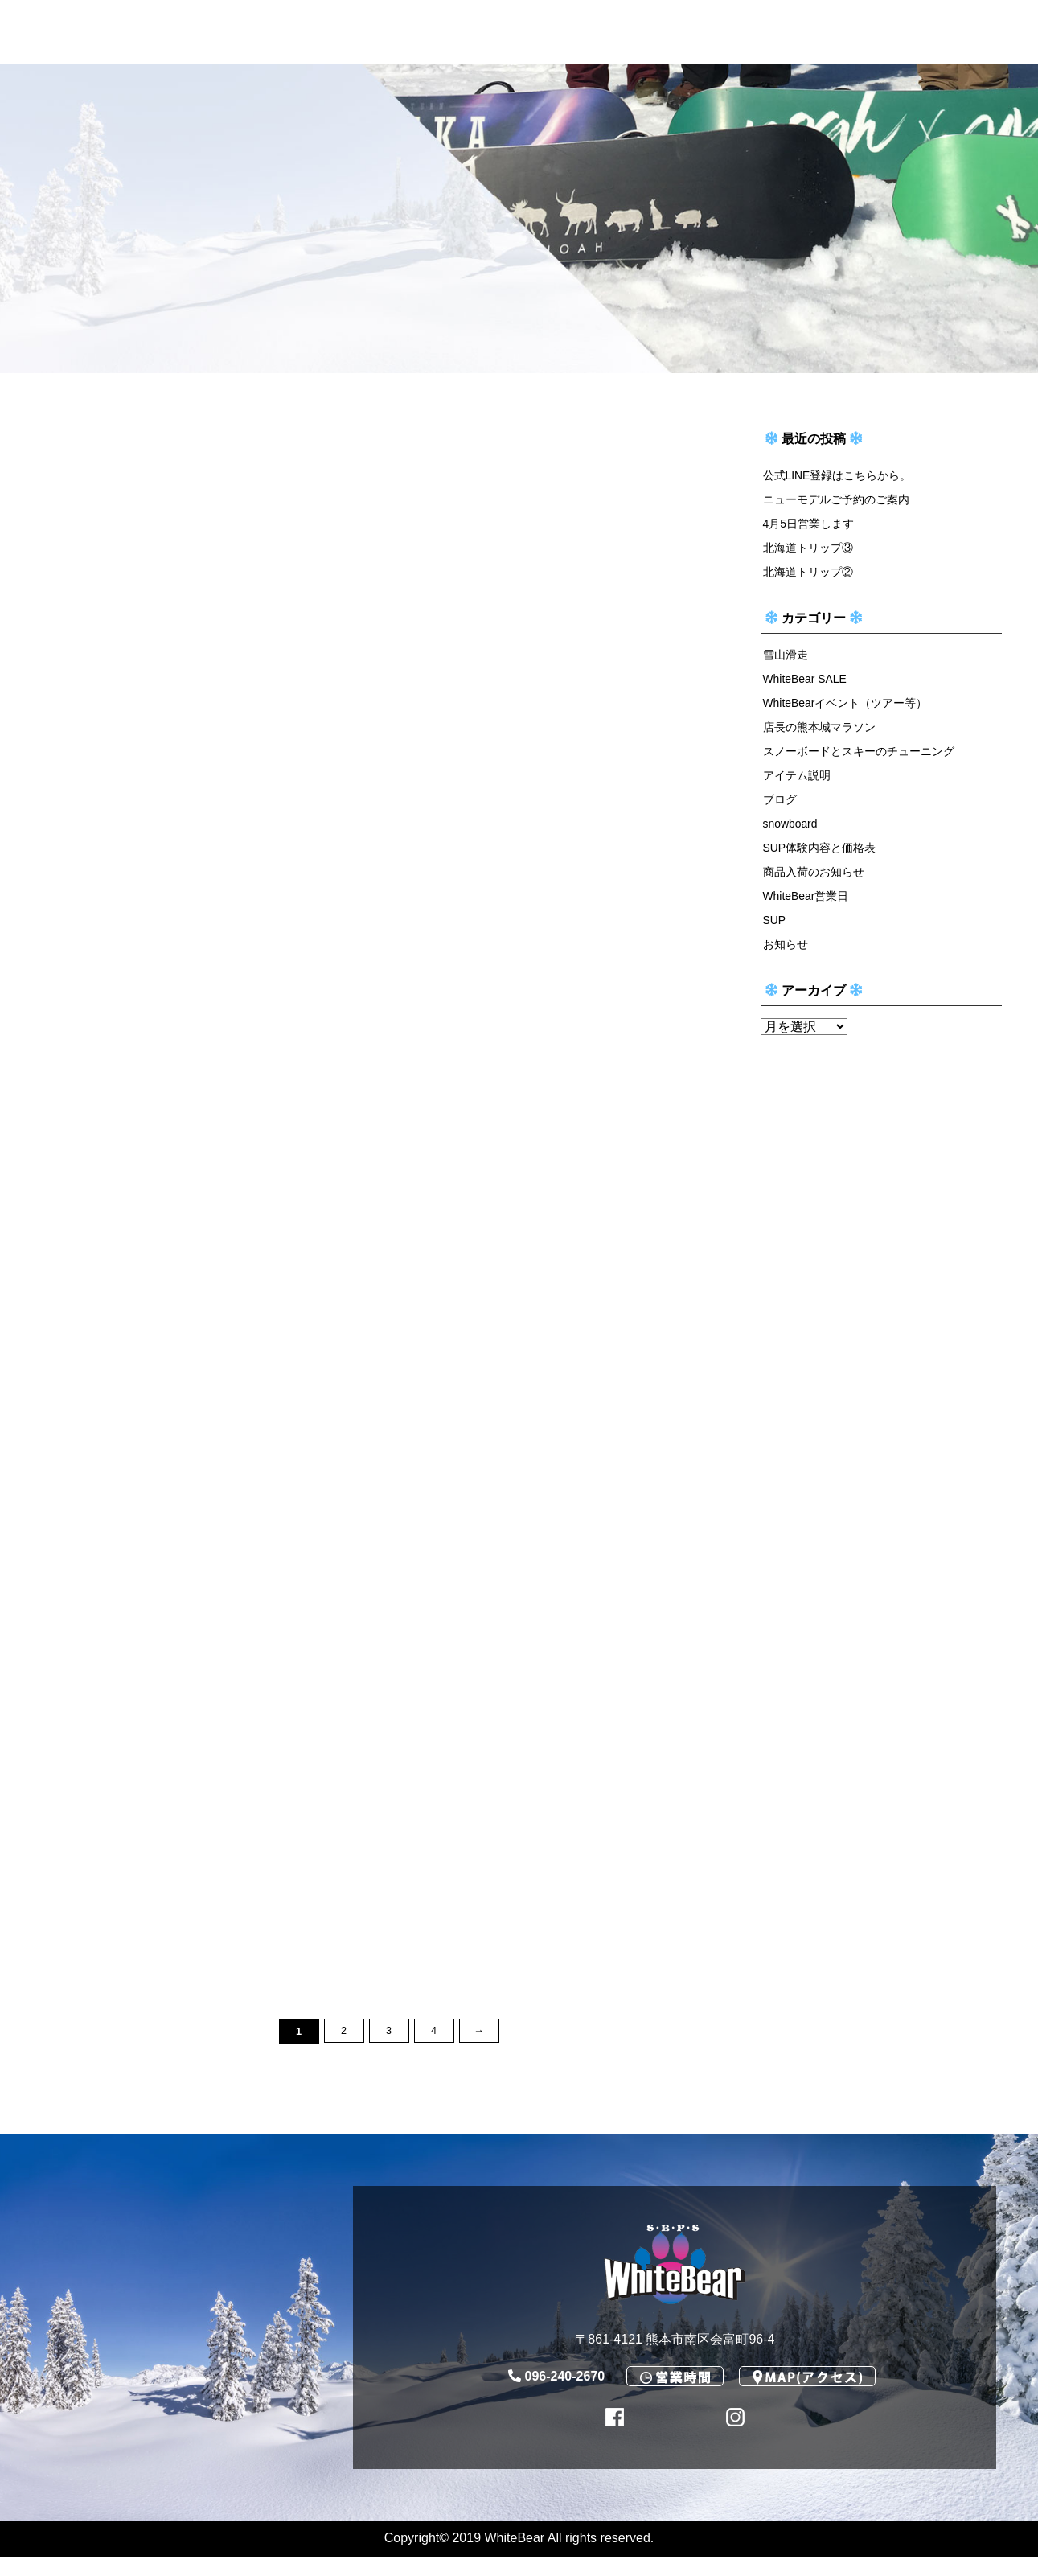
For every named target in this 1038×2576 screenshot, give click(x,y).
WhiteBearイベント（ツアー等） (846, 707)
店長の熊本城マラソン (819, 732)
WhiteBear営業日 (807, 906)
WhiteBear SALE (806, 682)
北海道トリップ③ (808, 550)
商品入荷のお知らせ (813, 882)
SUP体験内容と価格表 (820, 857)
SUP (775, 931)
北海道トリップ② (808, 574)
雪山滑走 (785, 657)
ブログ (780, 807)
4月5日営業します (809, 525)
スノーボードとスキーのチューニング (858, 757)
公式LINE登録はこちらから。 (838, 475)
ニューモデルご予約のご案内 (836, 500)
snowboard (791, 832)
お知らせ (785, 956)
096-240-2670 (556, 2395)
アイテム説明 (797, 782)
